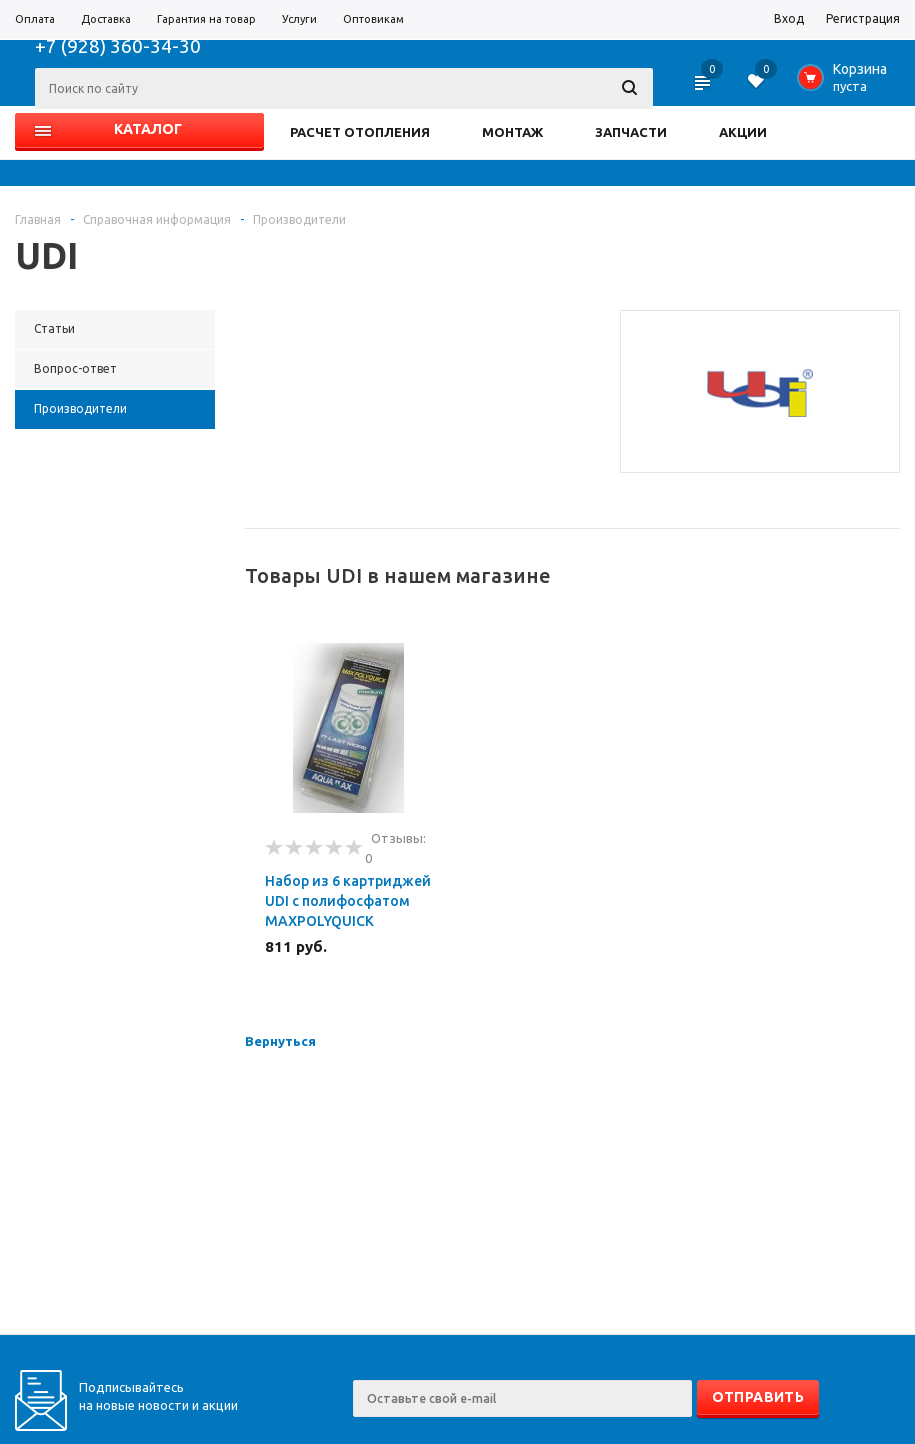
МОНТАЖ (512, 132)
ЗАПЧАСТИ (631, 132)
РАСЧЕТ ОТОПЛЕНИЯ (360, 132)
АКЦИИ (743, 132)
